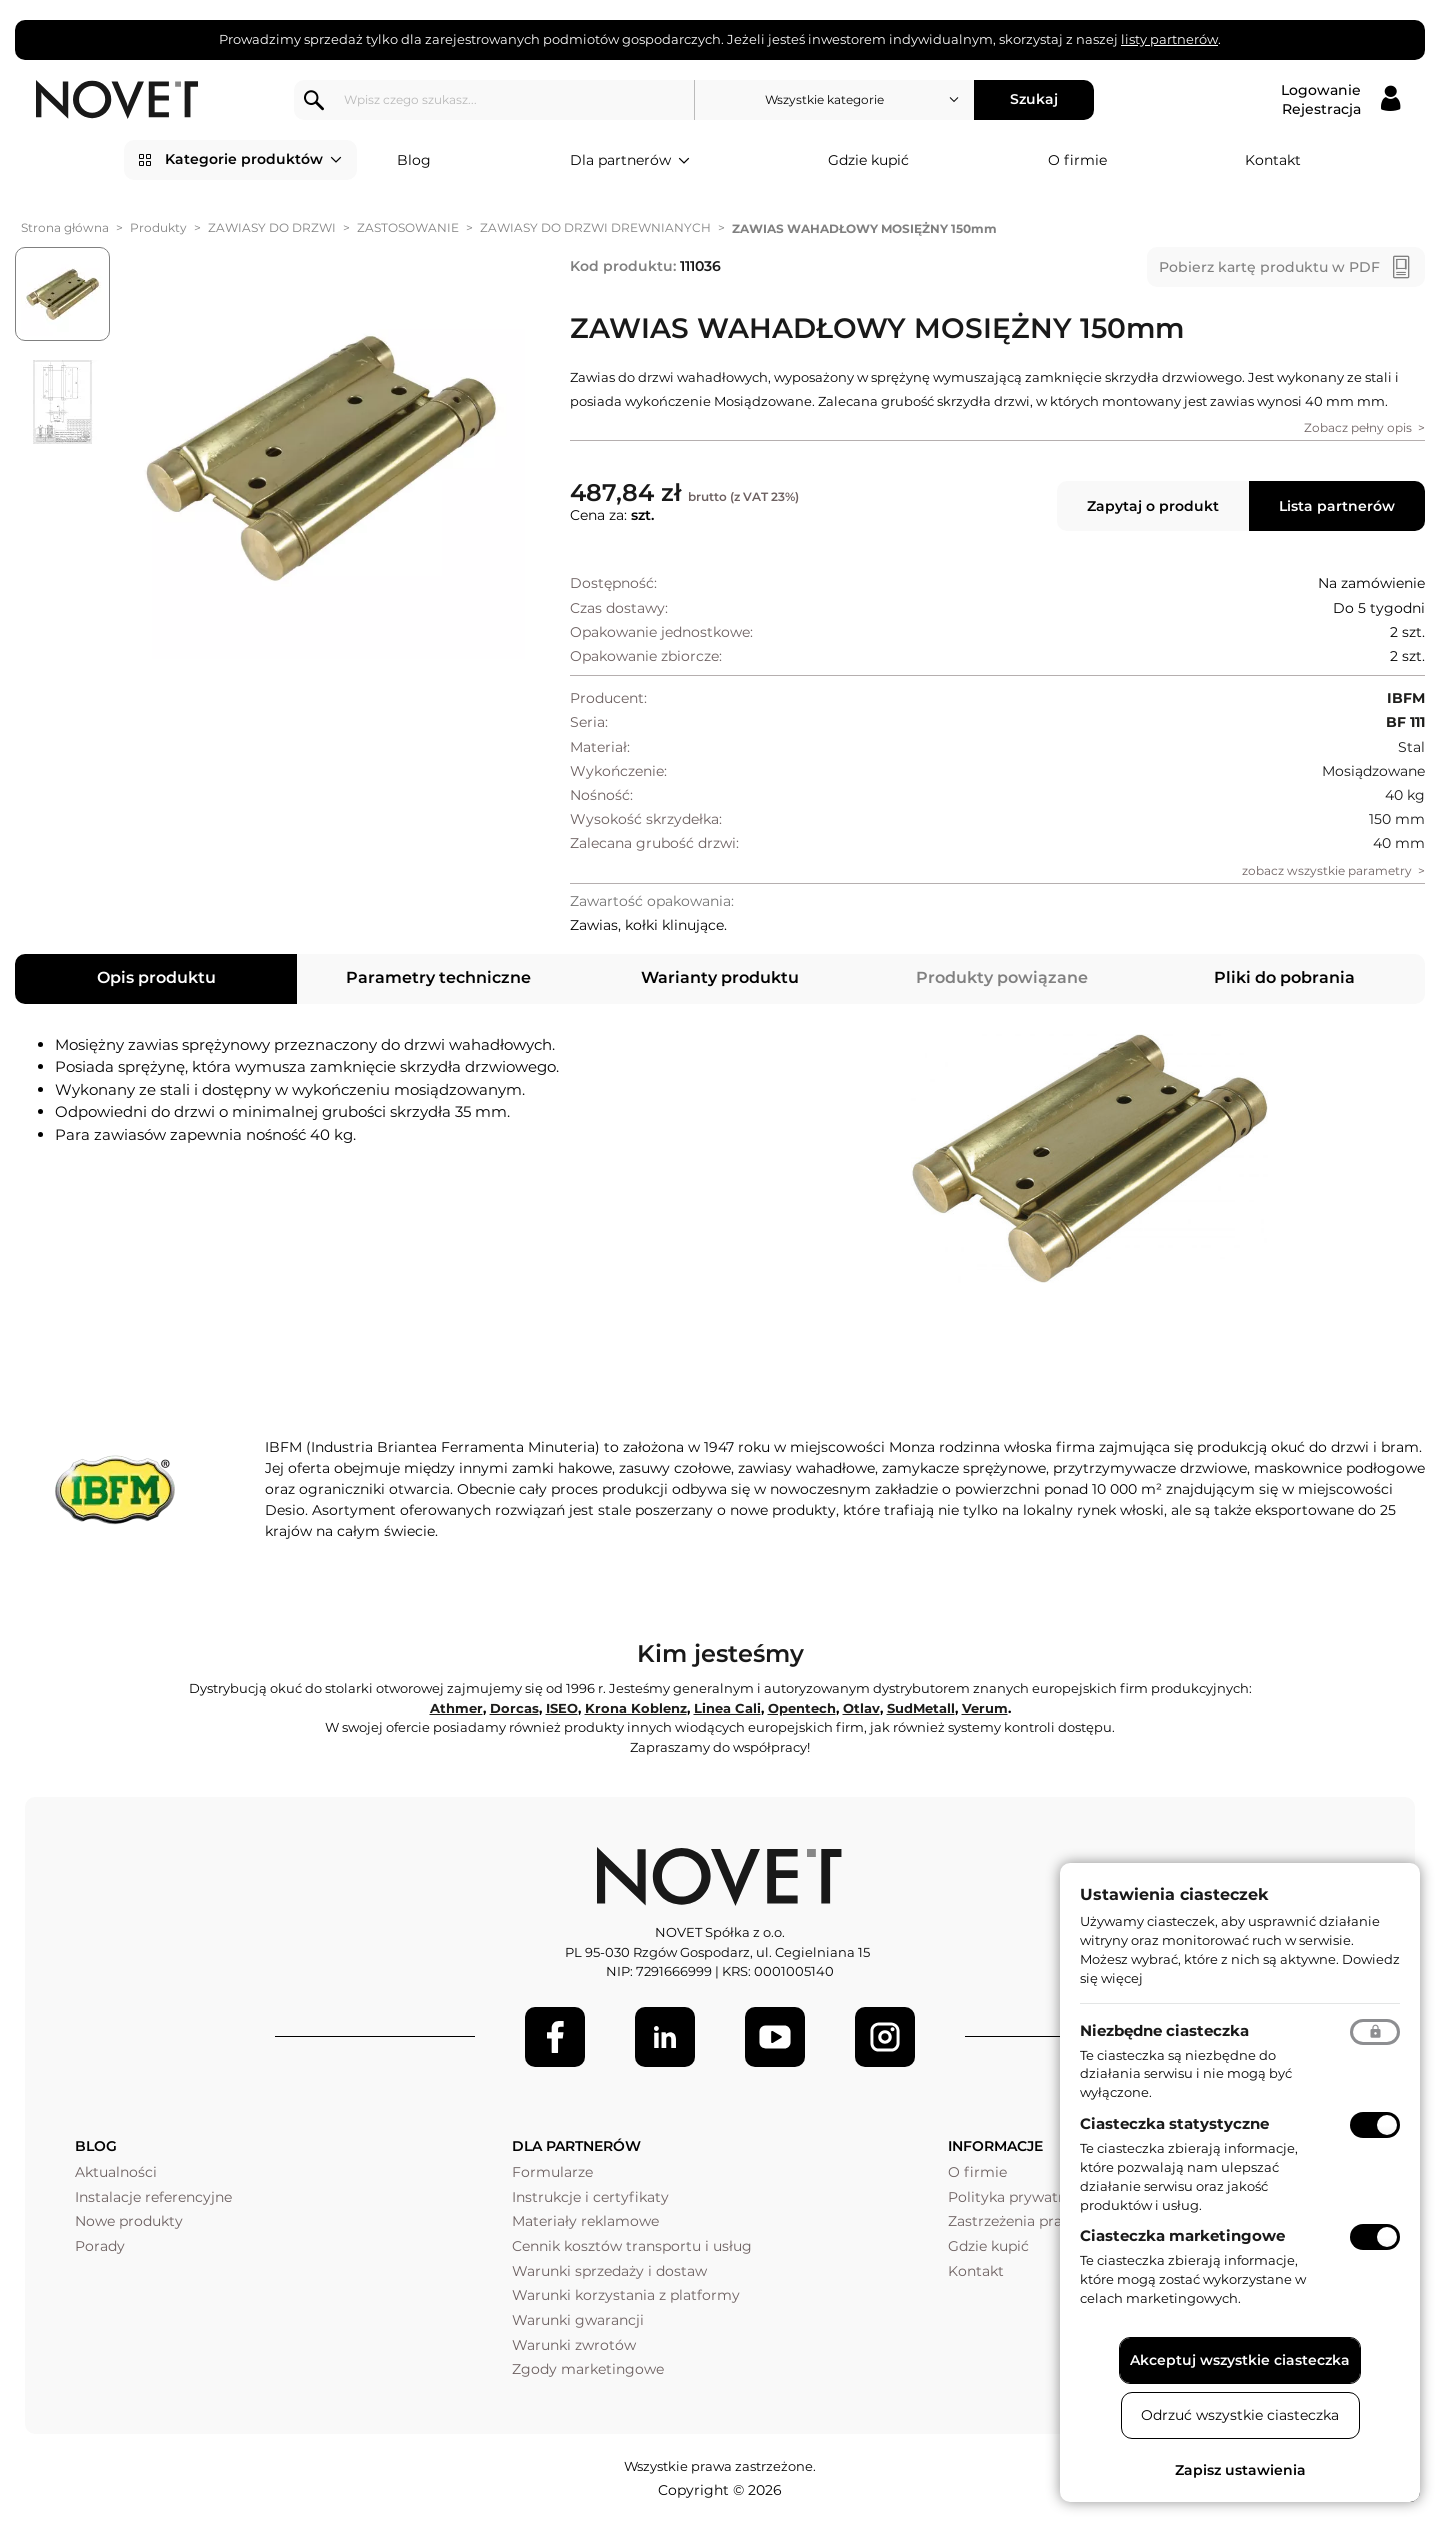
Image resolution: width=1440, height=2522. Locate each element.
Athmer (456, 1708)
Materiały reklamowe (585, 2221)
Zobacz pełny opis (1358, 427)
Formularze (552, 2172)
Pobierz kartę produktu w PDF (1269, 267)
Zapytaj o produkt (1153, 506)
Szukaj (1036, 99)
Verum (985, 1708)
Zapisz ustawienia (1240, 2470)
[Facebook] (555, 2037)
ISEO (562, 1708)
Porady (100, 2246)
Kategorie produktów (253, 160)
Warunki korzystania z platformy (626, 2295)
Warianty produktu (720, 977)
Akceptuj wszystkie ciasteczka (1240, 2360)
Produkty (158, 227)
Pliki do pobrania (1284, 977)
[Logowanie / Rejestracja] (1340, 100)
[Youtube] (775, 2037)
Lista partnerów (1337, 506)
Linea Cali (727, 1708)
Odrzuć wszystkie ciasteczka (1240, 2415)
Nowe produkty (129, 2221)
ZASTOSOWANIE (408, 227)
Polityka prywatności (1021, 2197)
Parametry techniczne (438, 977)
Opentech (802, 1708)
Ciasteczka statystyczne (1174, 2123)
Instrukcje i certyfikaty (590, 2197)
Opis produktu (156, 977)
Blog (414, 160)
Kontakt (1273, 160)
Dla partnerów (630, 161)
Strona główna (65, 227)
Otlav (861, 1708)
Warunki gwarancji (578, 2320)
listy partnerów (1169, 39)
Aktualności (116, 2172)
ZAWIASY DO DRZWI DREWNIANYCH (595, 227)
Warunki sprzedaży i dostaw (609, 2271)
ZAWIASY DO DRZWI (272, 227)
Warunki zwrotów (574, 2345)
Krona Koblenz (636, 1708)
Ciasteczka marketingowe (1182, 2235)
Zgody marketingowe (588, 2369)
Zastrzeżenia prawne (1019, 2221)
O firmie (1077, 160)
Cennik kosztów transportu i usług (632, 2246)
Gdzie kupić (868, 160)
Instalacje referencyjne (153, 2197)
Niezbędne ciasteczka (1164, 2030)
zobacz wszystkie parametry (1327, 870)
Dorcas (514, 1708)
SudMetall (921, 1708)
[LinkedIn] (665, 2037)
